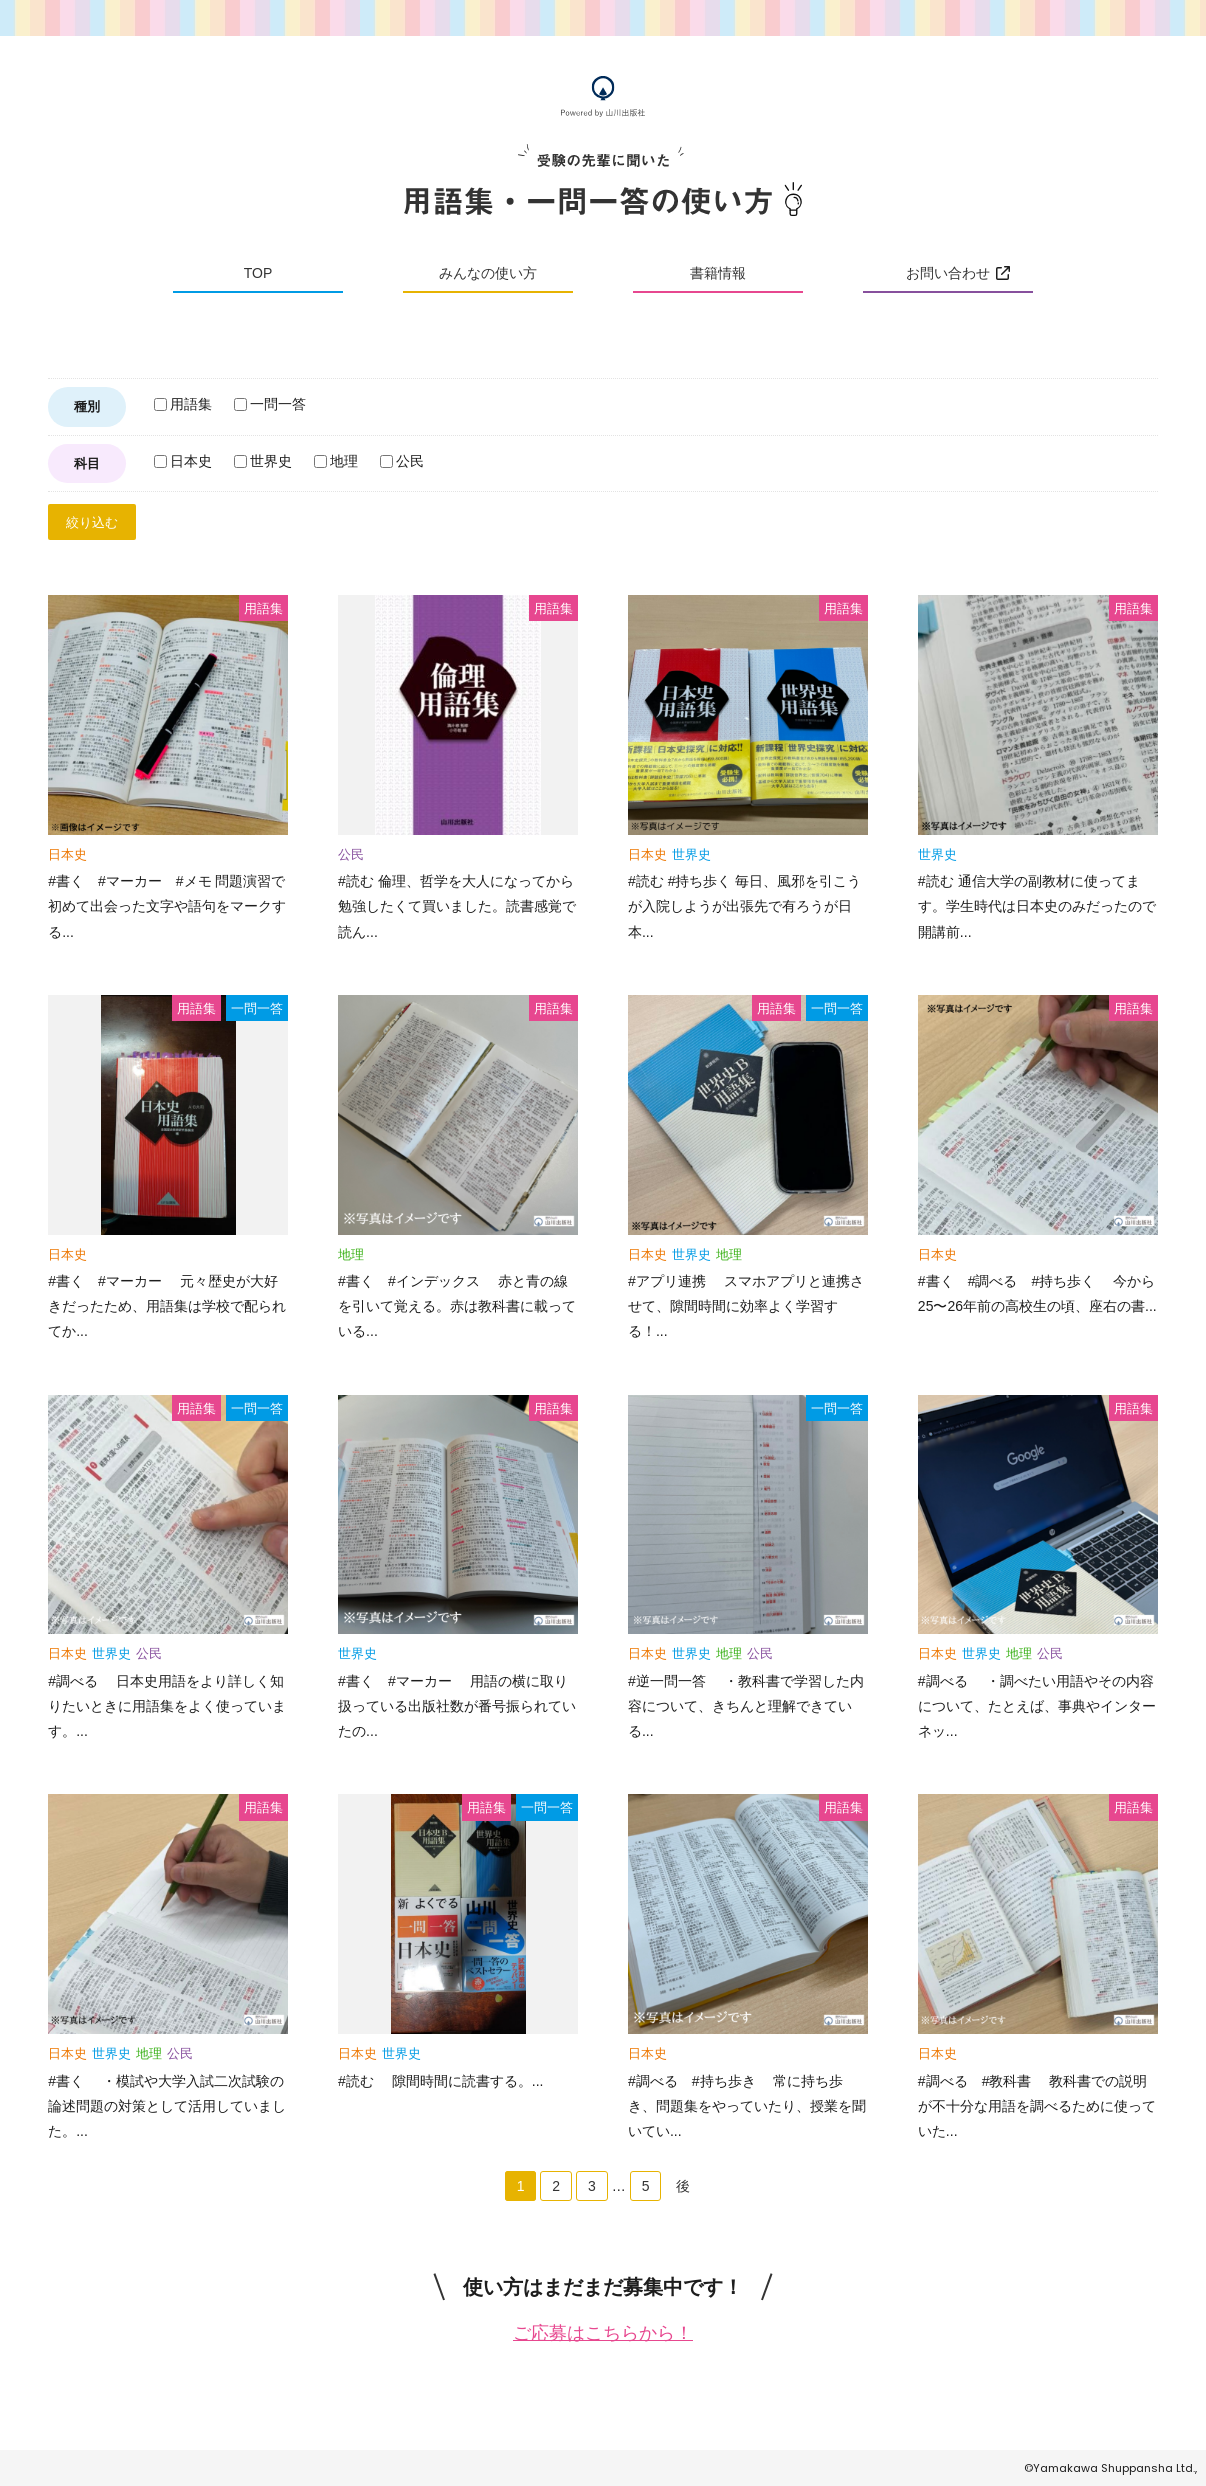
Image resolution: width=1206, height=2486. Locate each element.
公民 (402, 461)
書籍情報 (718, 273)
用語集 (183, 404)
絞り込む (92, 522)
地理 (336, 461)
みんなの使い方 (488, 273)
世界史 (263, 461)
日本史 (183, 461)
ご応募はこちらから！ (603, 2333)
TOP (258, 273)
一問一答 (270, 404)
